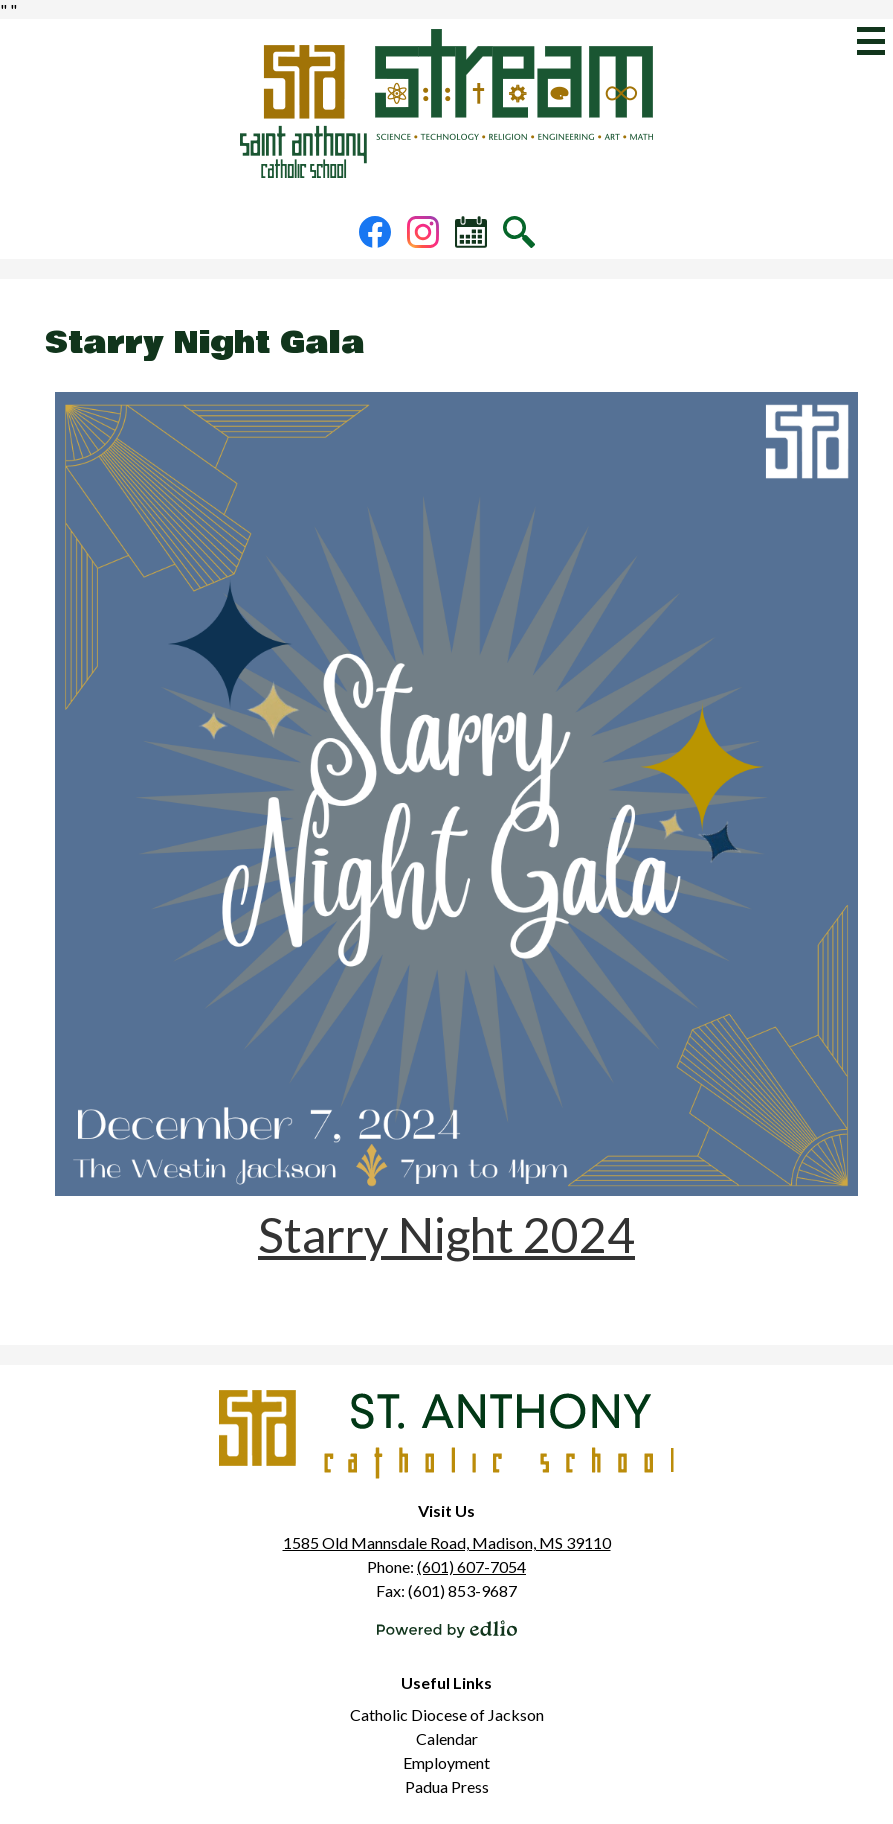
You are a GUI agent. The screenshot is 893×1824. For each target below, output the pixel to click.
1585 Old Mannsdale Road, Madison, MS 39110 (447, 1542)
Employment (446, 1762)
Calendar (447, 1738)
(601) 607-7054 (471, 1566)
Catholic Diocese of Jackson (447, 1714)
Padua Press (447, 1786)
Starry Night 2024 (446, 1234)
